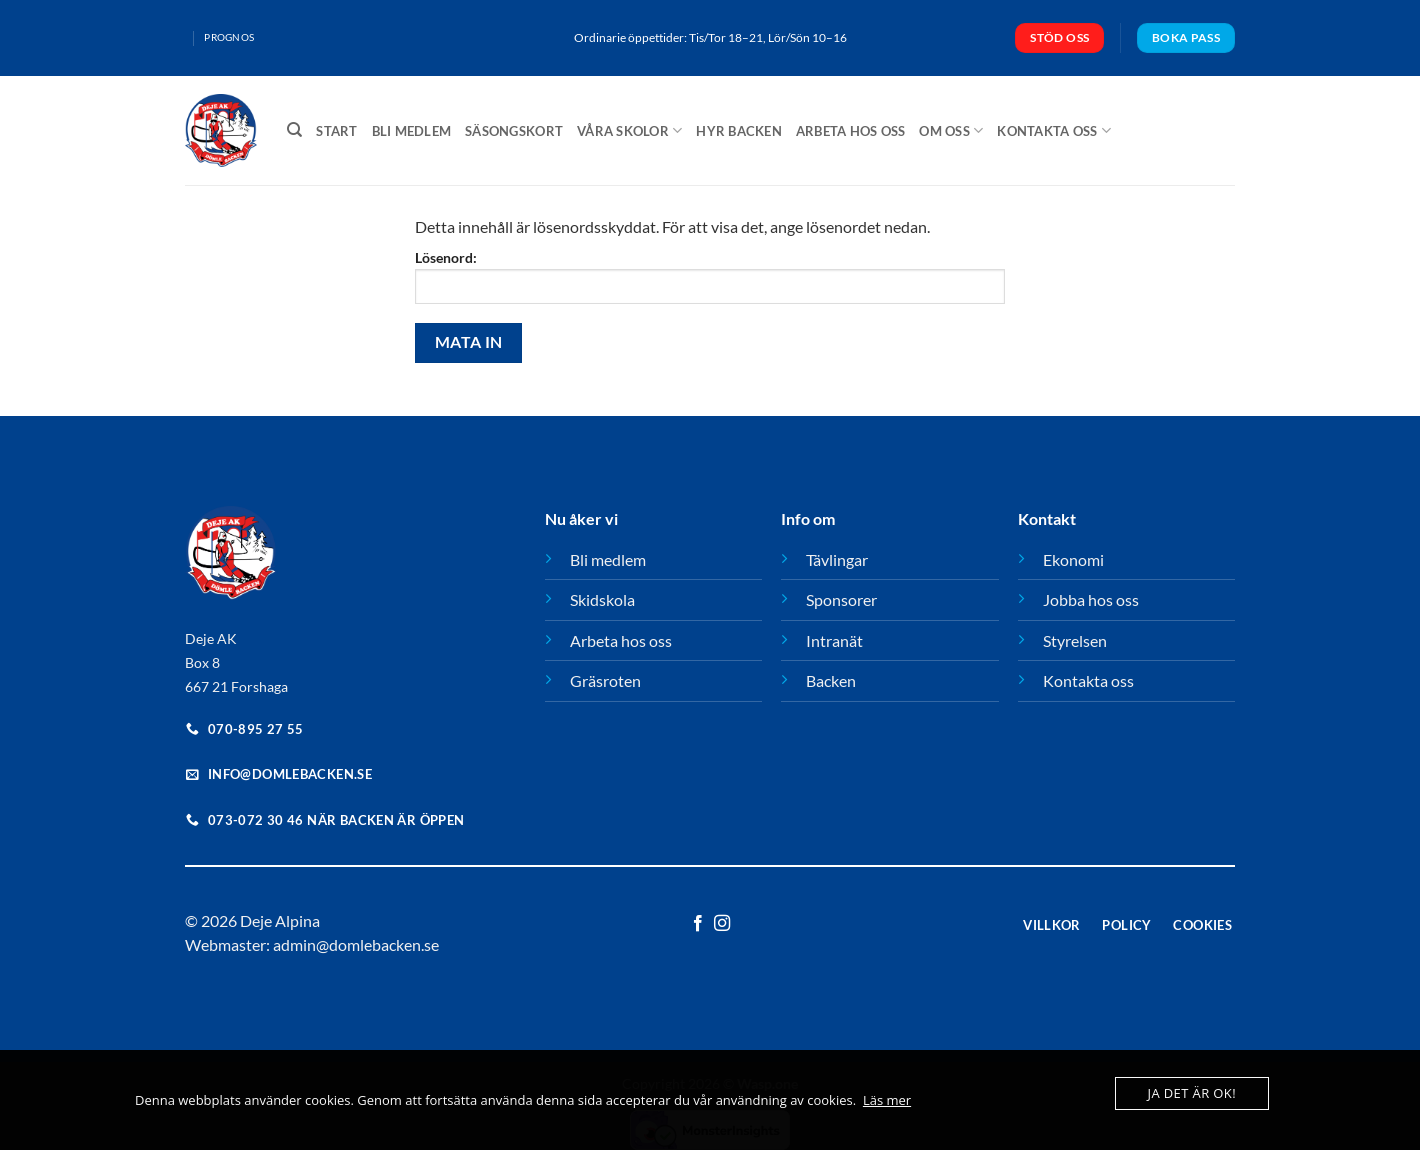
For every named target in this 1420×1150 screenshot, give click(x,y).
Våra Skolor (629, 130)
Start (336, 131)
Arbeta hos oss (851, 131)
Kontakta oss (1054, 130)
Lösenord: (710, 276)
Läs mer (887, 1100)
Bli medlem (412, 131)
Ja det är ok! (1192, 1093)
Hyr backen (739, 131)
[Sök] (294, 130)
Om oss (951, 130)
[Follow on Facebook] (698, 924)
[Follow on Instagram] (722, 924)
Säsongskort (514, 131)
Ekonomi (1073, 559)
